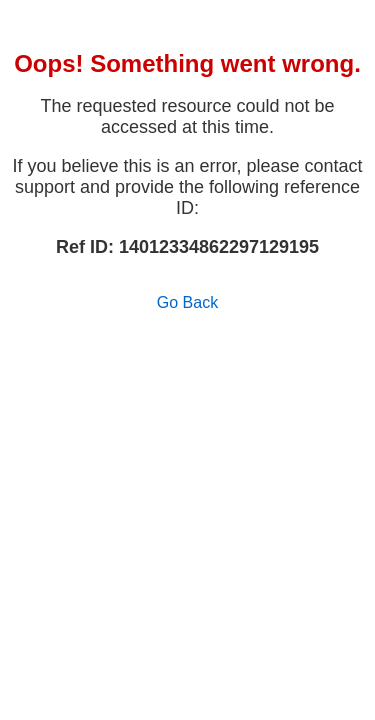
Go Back (187, 302)
